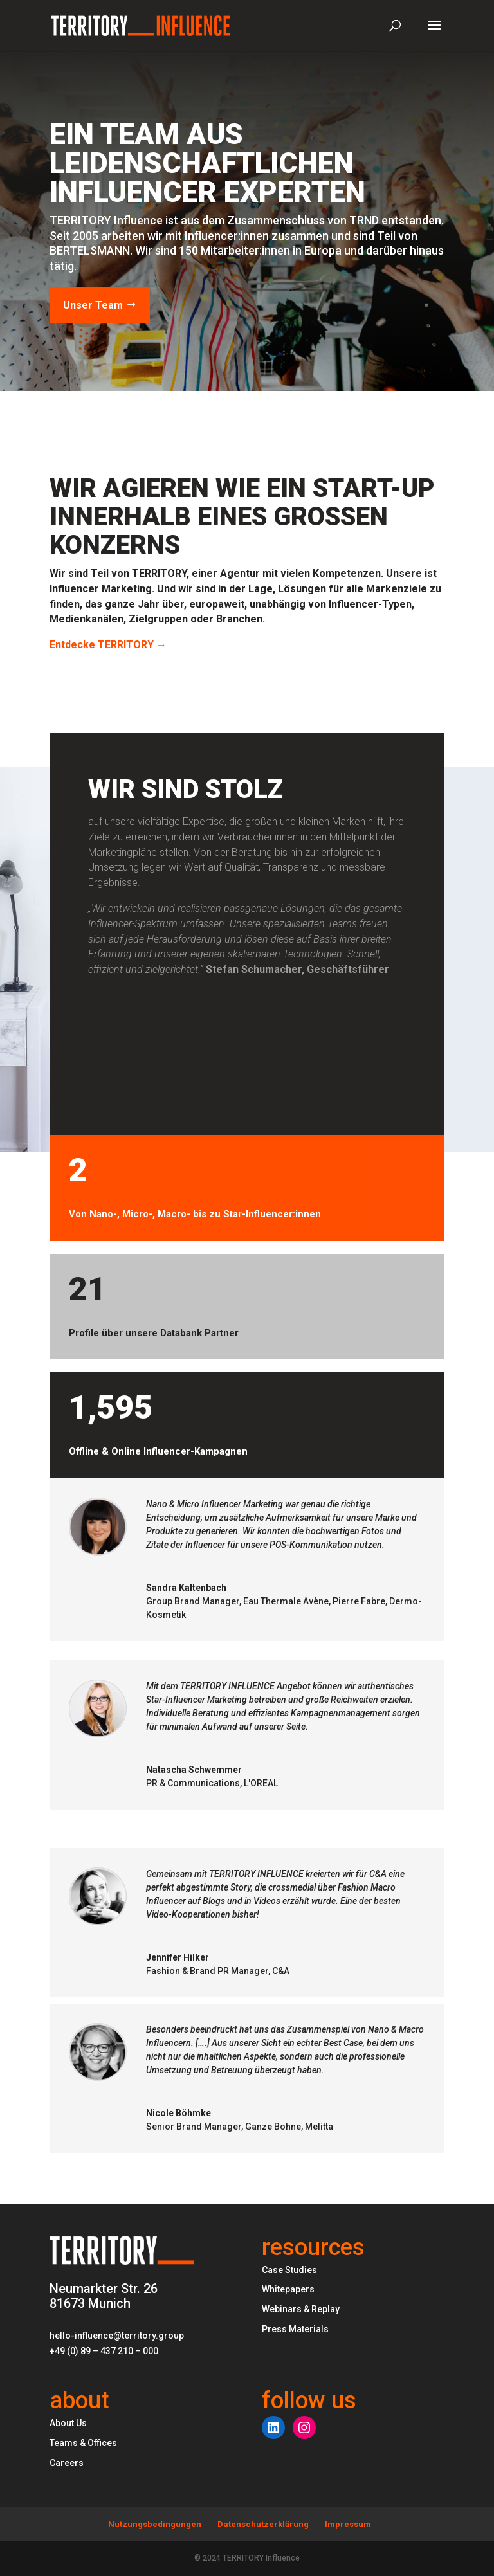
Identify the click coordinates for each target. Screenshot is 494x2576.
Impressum (348, 2524)
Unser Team (93, 305)
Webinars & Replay (301, 2309)
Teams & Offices (83, 2443)
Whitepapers (288, 2289)
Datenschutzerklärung (263, 2524)
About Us (68, 2423)
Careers (67, 2463)
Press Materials (295, 2329)
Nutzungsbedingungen (154, 2524)
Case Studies (289, 2270)
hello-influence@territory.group (117, 2335)
